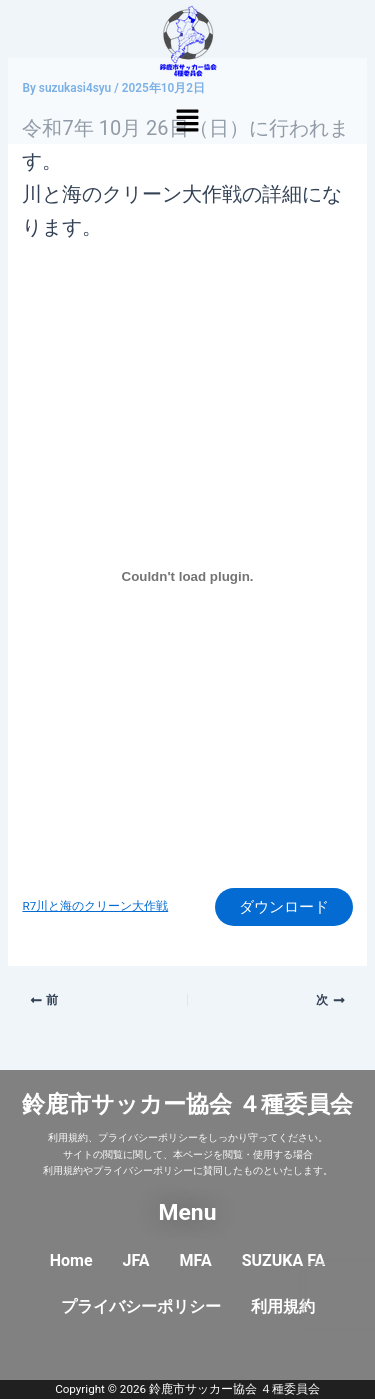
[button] (187, 122)
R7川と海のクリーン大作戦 (95, 906)
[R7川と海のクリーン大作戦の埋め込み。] (187, 576)
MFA (196, 1260)
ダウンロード (284, 907)
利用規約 (283, 1306)
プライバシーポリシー (141, 1306)
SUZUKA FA (284, 1260)
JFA (136, 1260)
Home (71, 1260)
